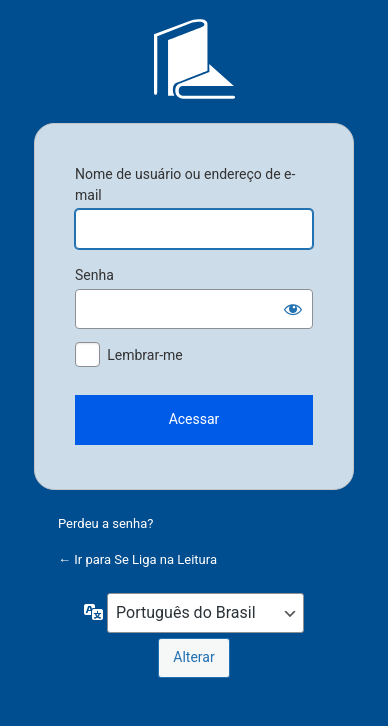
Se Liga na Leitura (194, 59)
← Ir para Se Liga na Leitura (137, 559)
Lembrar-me (145, 355)
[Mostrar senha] (293, 309)
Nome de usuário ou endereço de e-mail (185, 184)
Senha (94, 275)
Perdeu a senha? (105, 523)
